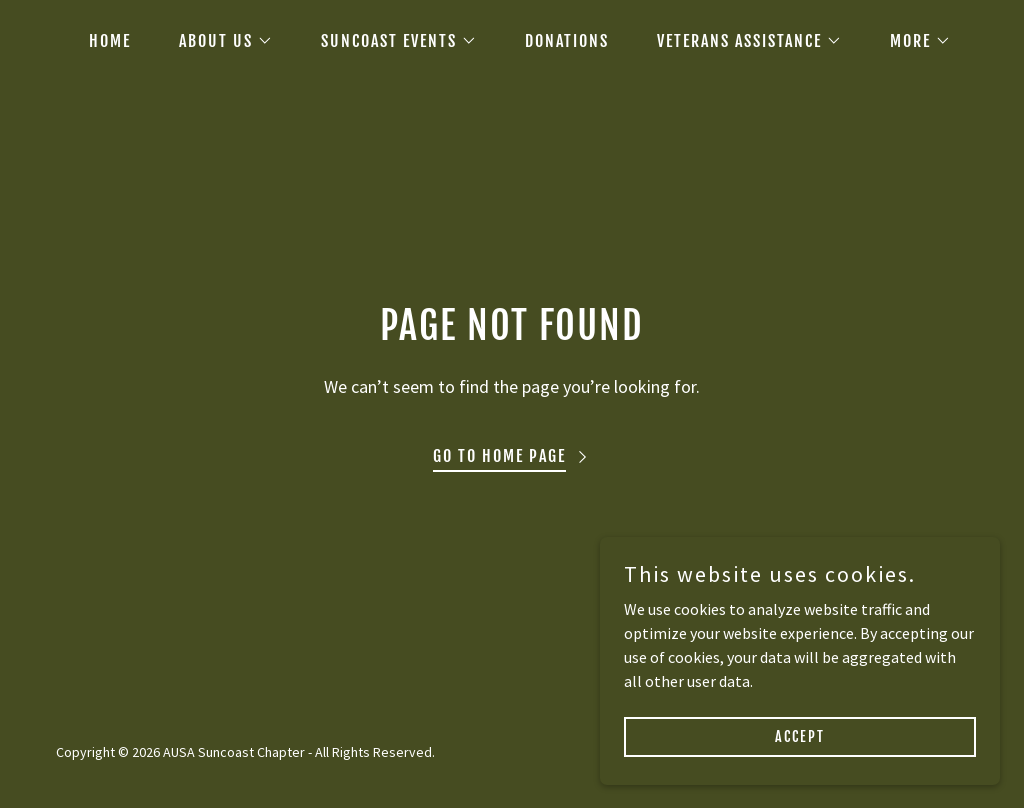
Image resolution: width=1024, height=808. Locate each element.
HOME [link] (110, 41)
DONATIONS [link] (567, 41)
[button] (218, 41)
